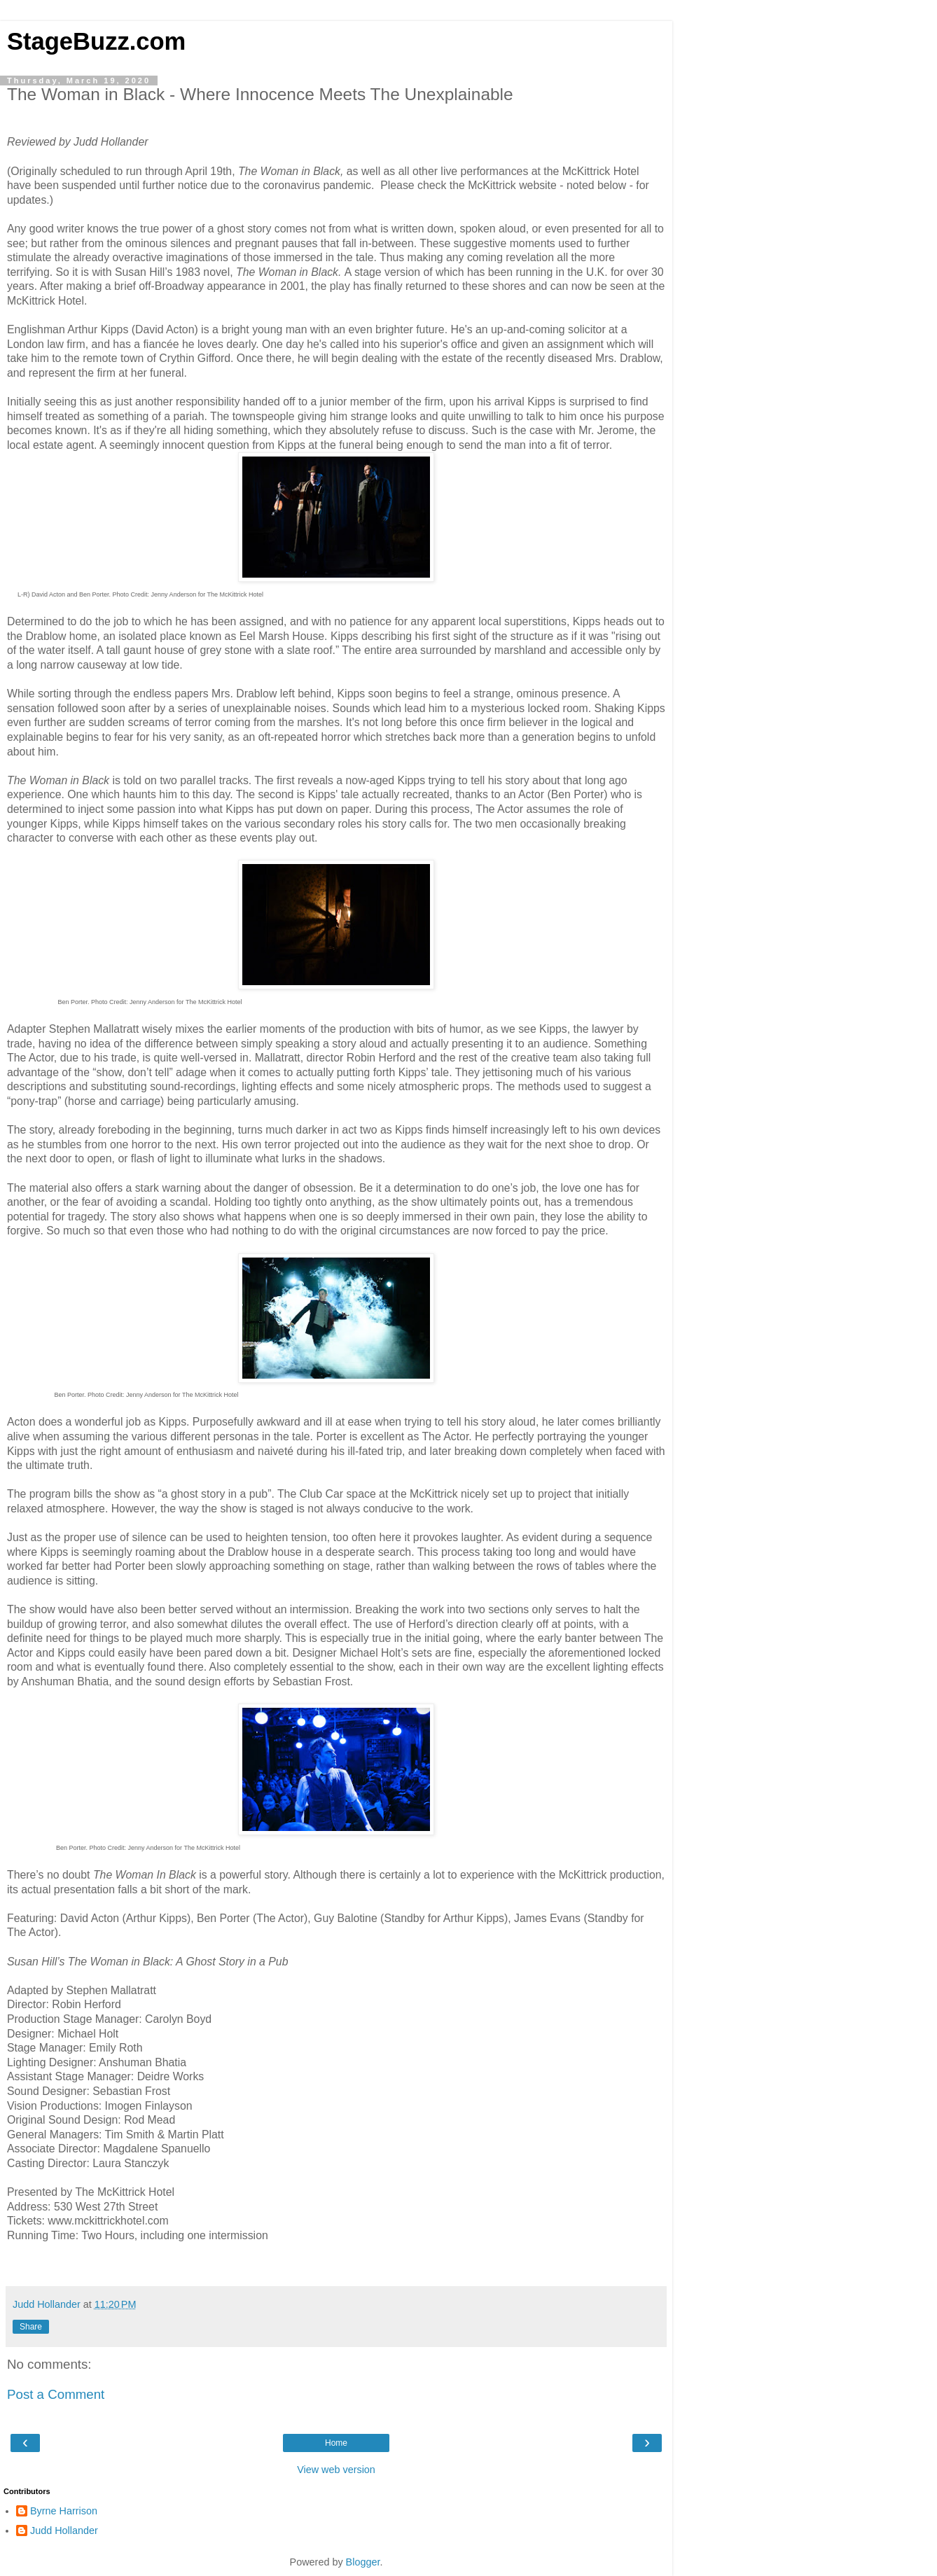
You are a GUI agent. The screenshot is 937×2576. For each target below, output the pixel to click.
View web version (336, 2469)
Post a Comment (55, 2394)
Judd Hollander (64, 2530)
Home (336, 2443)
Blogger (363, 2562)
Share (31, 2327)
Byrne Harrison (63, 2510)
